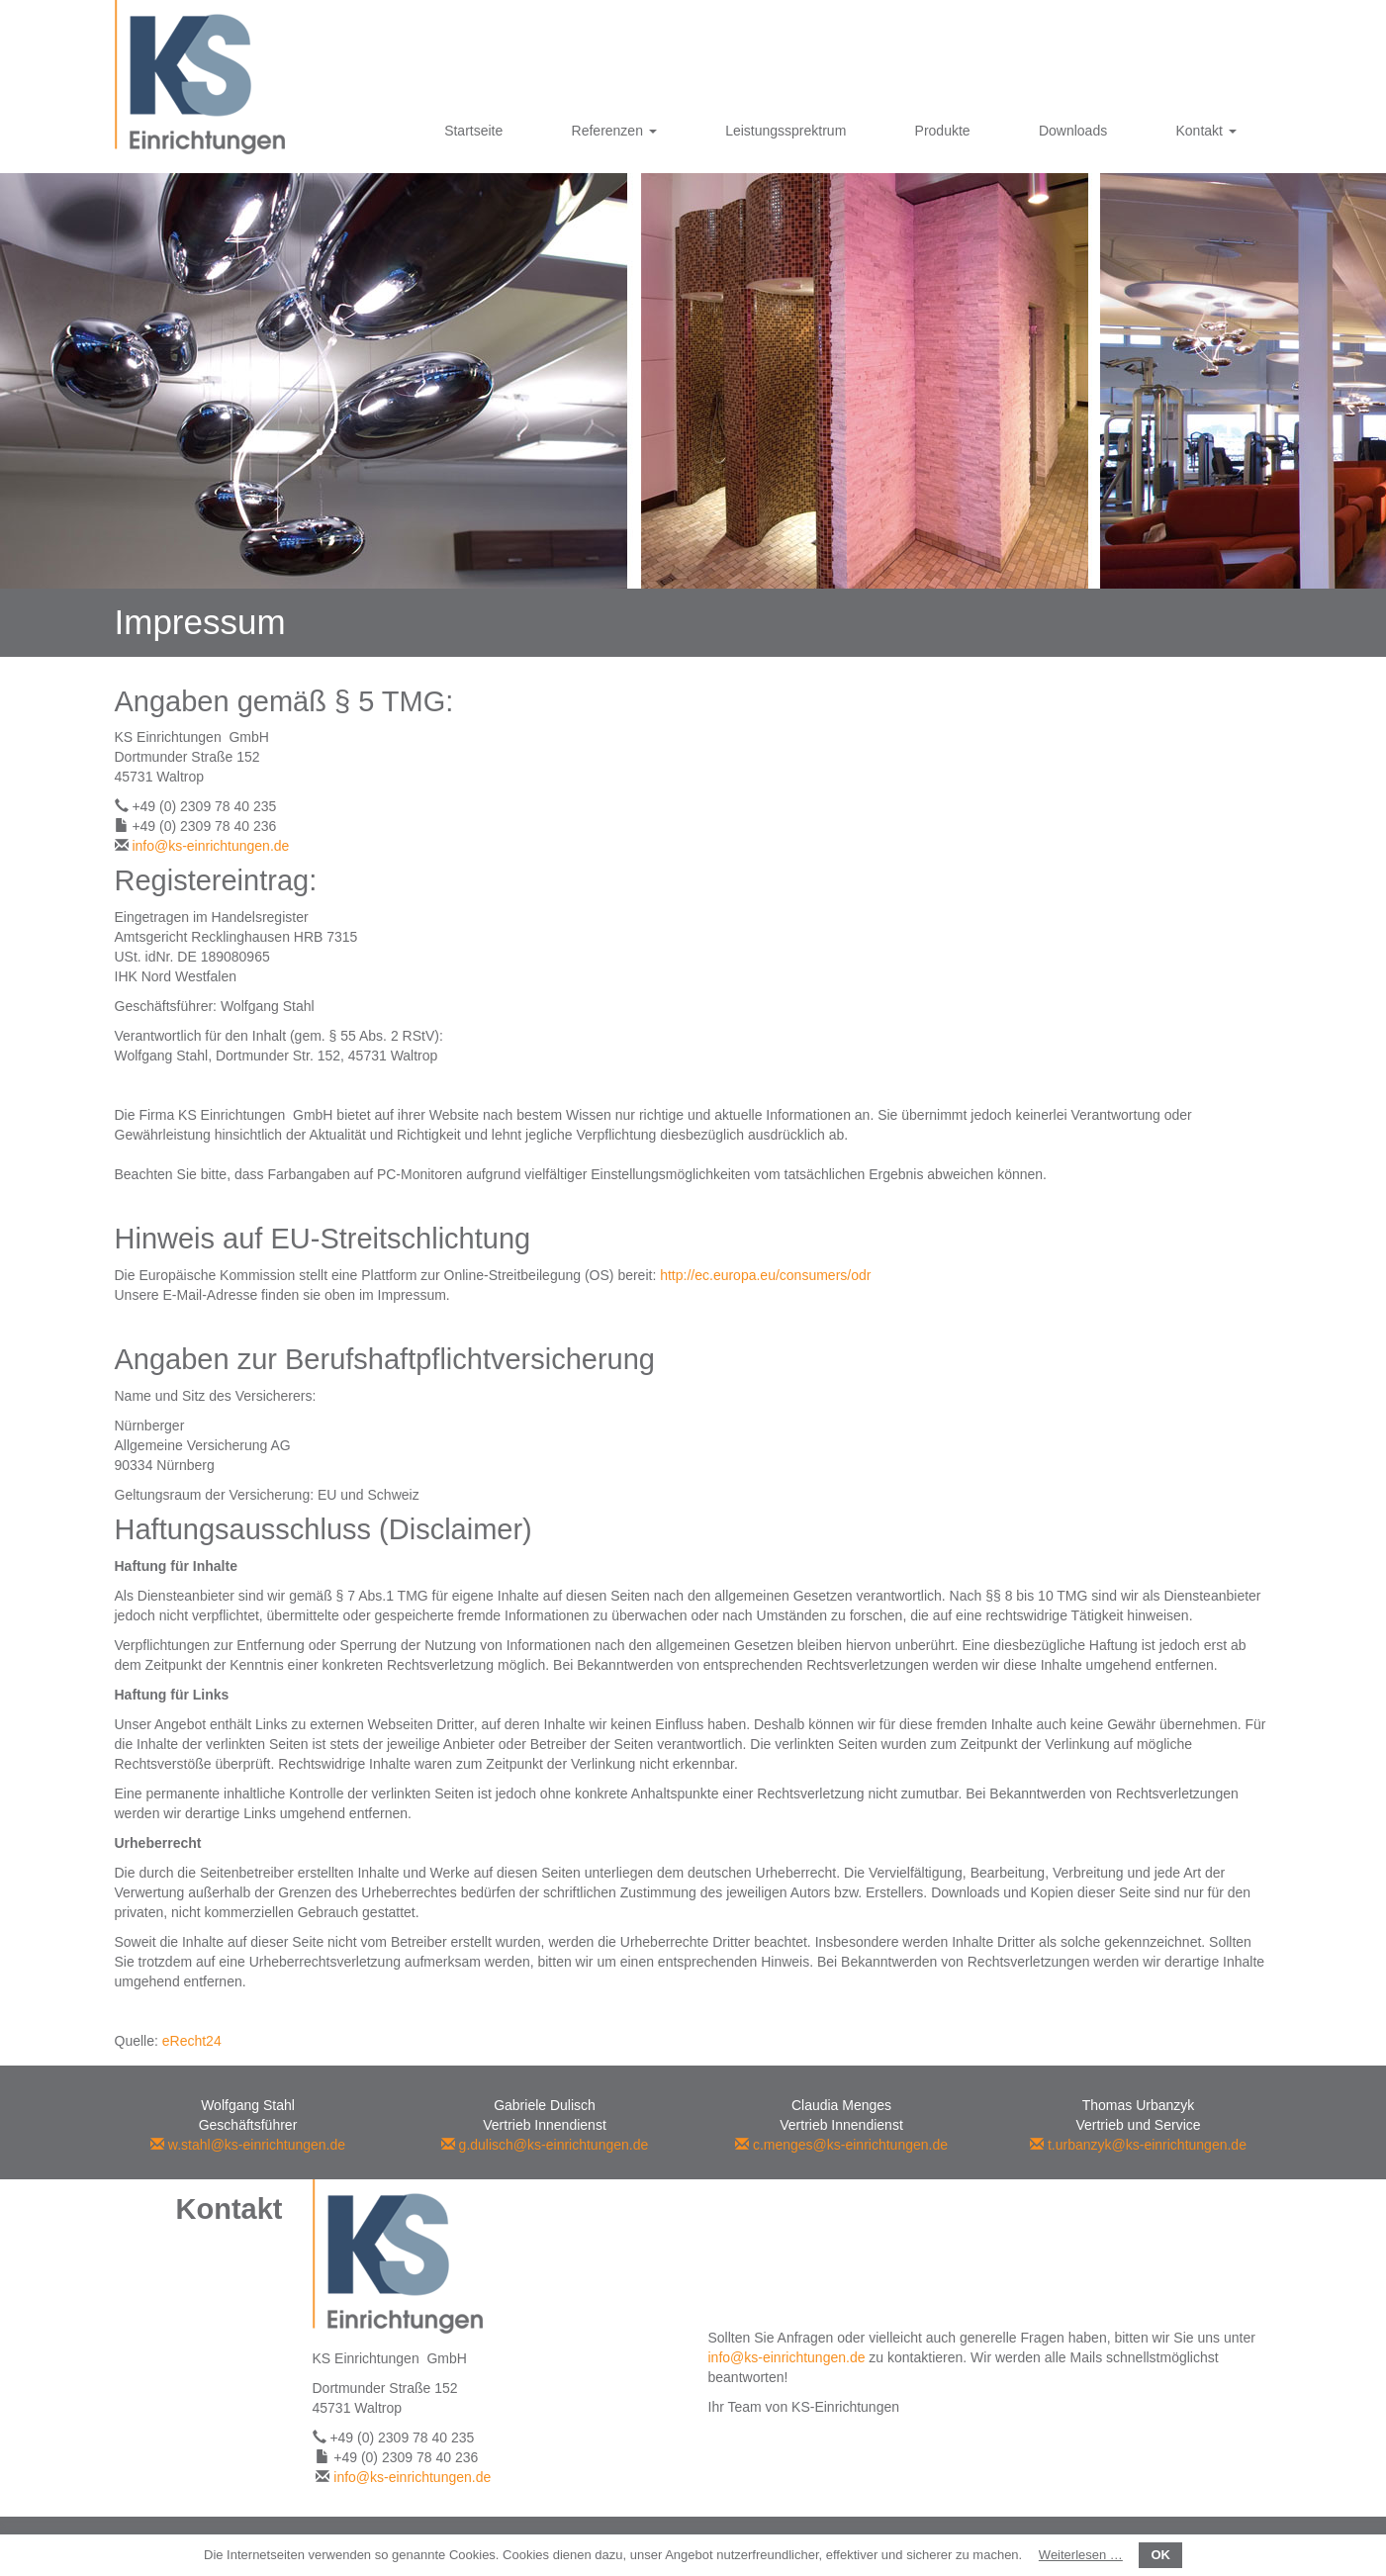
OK (1160, 2554)
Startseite (473, 130)
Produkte (942, 130)
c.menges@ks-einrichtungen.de (841, 2145)
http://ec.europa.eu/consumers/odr (765, 1275)
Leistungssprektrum (785, 130)
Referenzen (614, 130)
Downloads (1073, 130)
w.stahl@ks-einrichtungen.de (247, 2145)
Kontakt (1205, 130)
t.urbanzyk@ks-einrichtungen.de (1138, 2145)
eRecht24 (192, 2041)
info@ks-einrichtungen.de (210, 846)
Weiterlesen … (1081, 2554)
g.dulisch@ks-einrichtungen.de (545, 2145)
